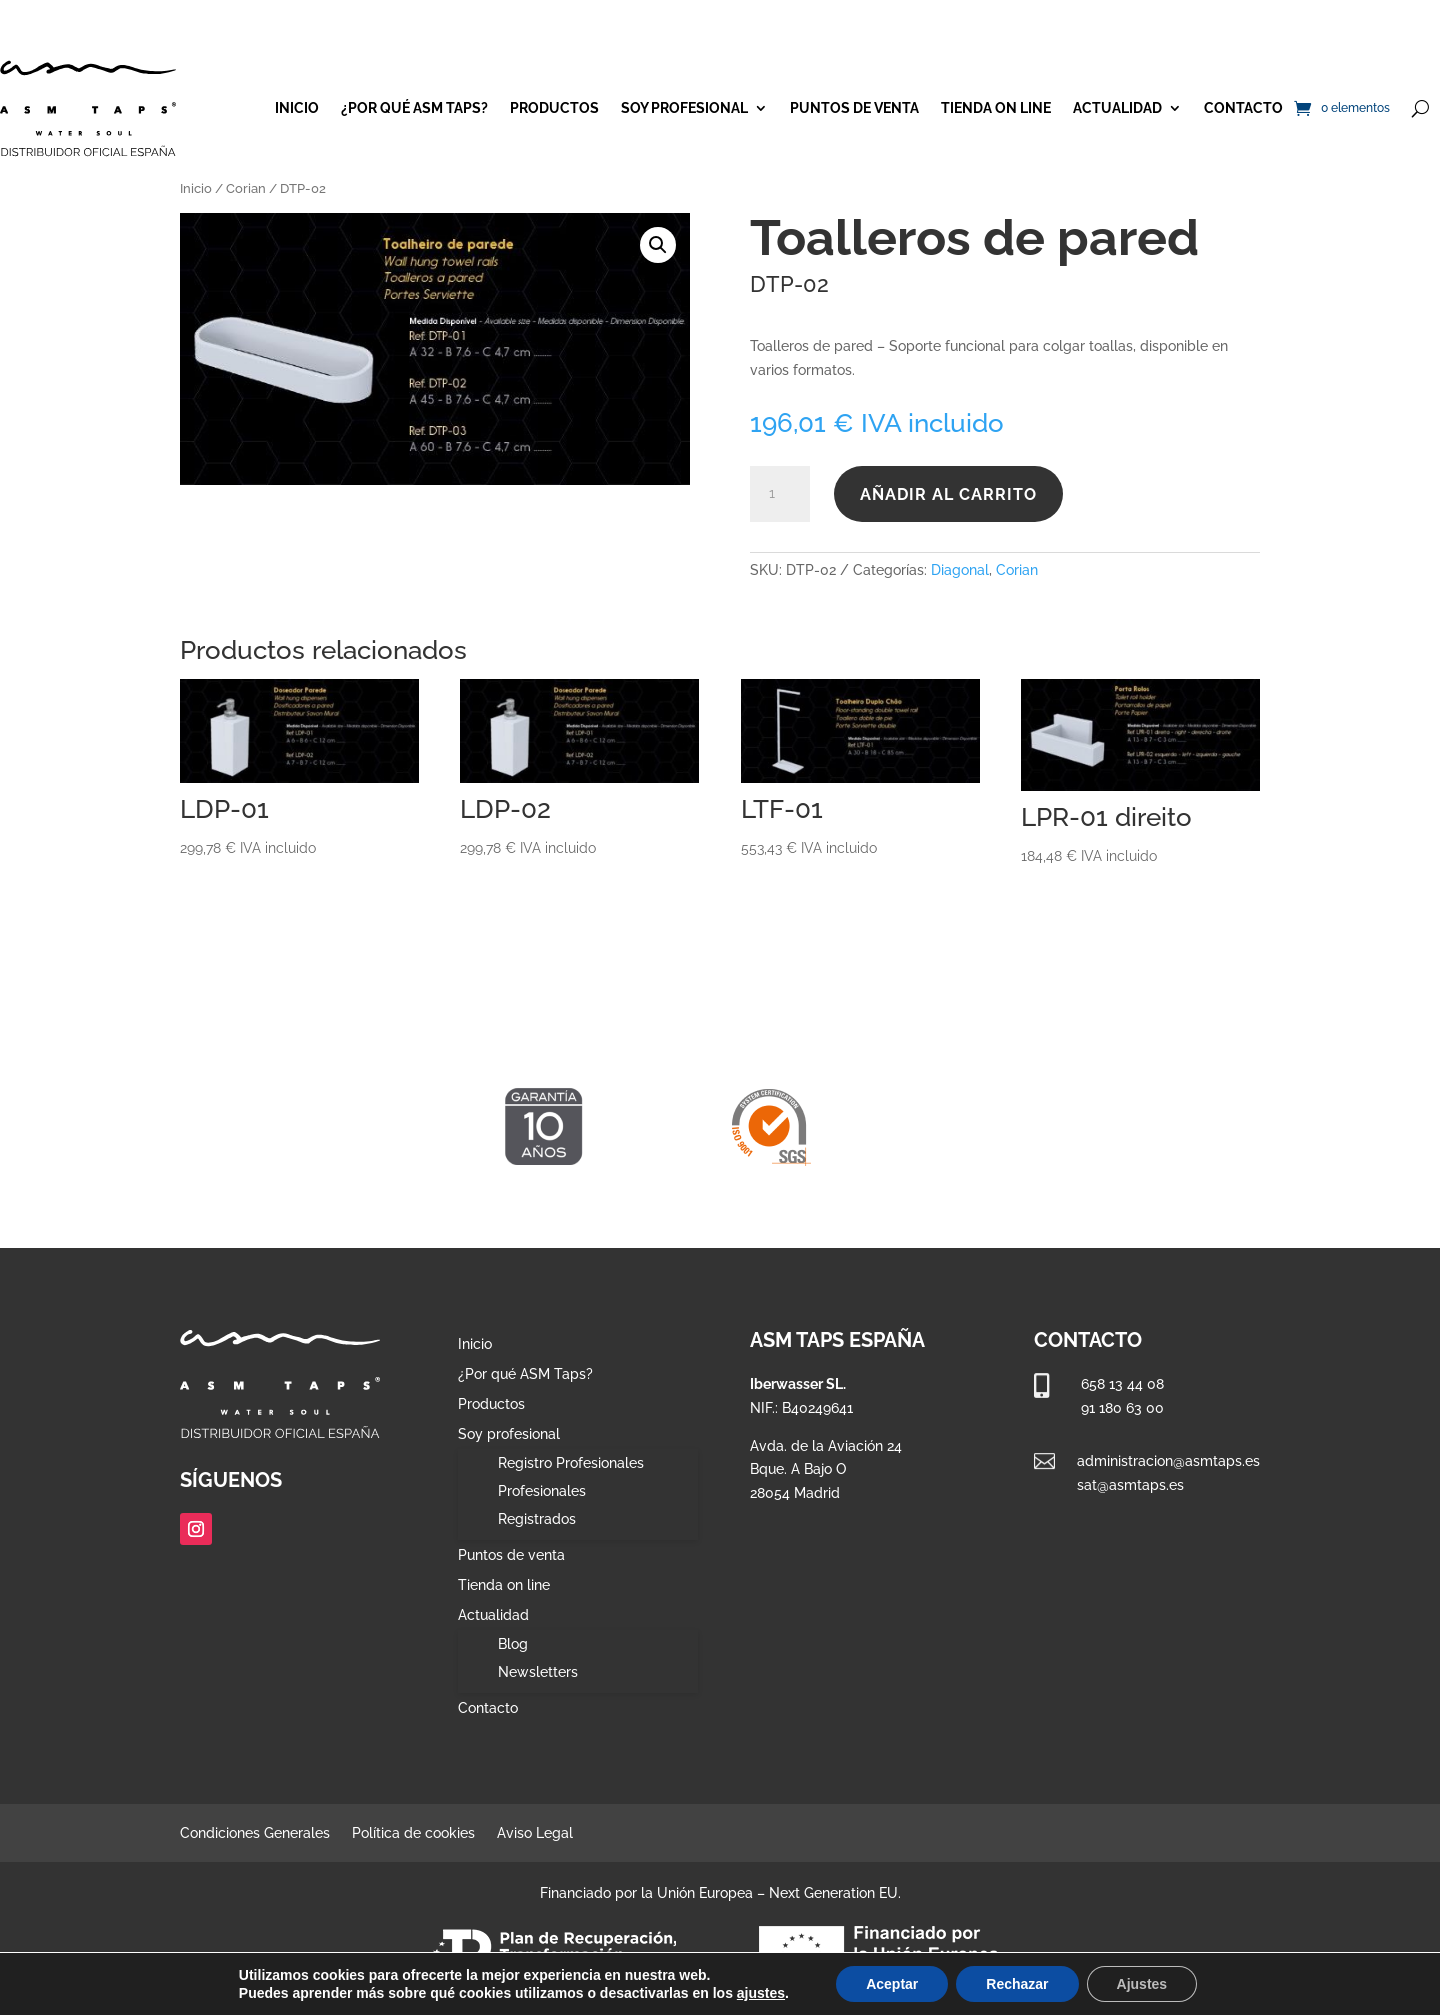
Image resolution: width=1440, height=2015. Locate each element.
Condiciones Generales (255, 1833)
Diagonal (960, 570)
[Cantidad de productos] (780, 494)
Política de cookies (413, 1833)
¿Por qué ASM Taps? (414, 108)
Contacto (1243, 108)
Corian (246, 188)
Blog (513, 1644)
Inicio (297, 108)
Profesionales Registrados (542, 1505)
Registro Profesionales (571, 1463)
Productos (554, 108)
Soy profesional (684, 108)
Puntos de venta (854, 108)
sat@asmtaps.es (1130, 1485)
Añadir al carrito (948, 494)
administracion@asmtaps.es (1168, 1461)
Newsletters (538, 1672)
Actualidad (1117, 108)
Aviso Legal (535, 1833)
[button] (658, 245)
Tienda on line (996, 108)
